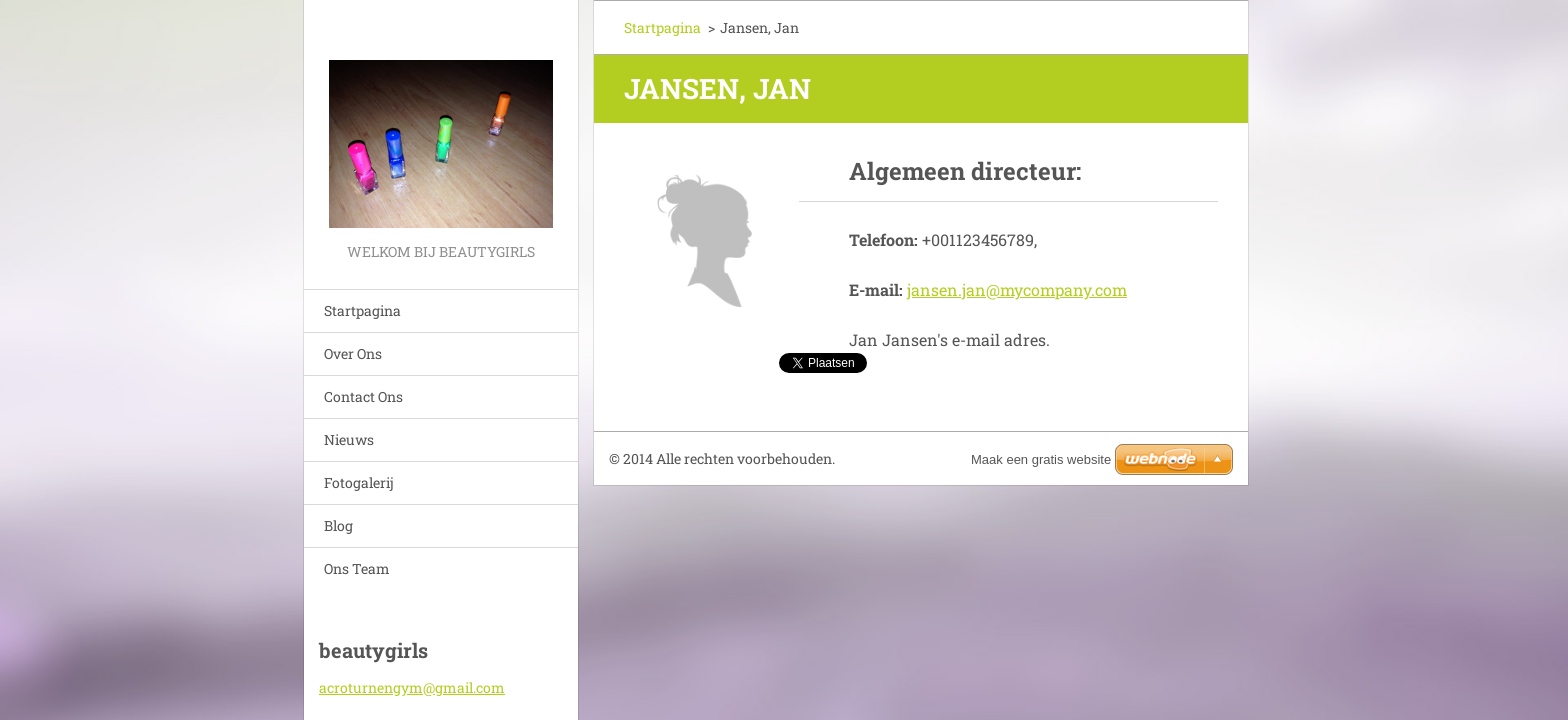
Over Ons (353, 353)
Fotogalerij (359, 482)
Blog (338, 525)
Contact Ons (363, 396)
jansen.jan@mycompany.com (1017, 289)
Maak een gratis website (1041, 459)
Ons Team (357, 568)
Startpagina (362, 310)
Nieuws (349, 439)
